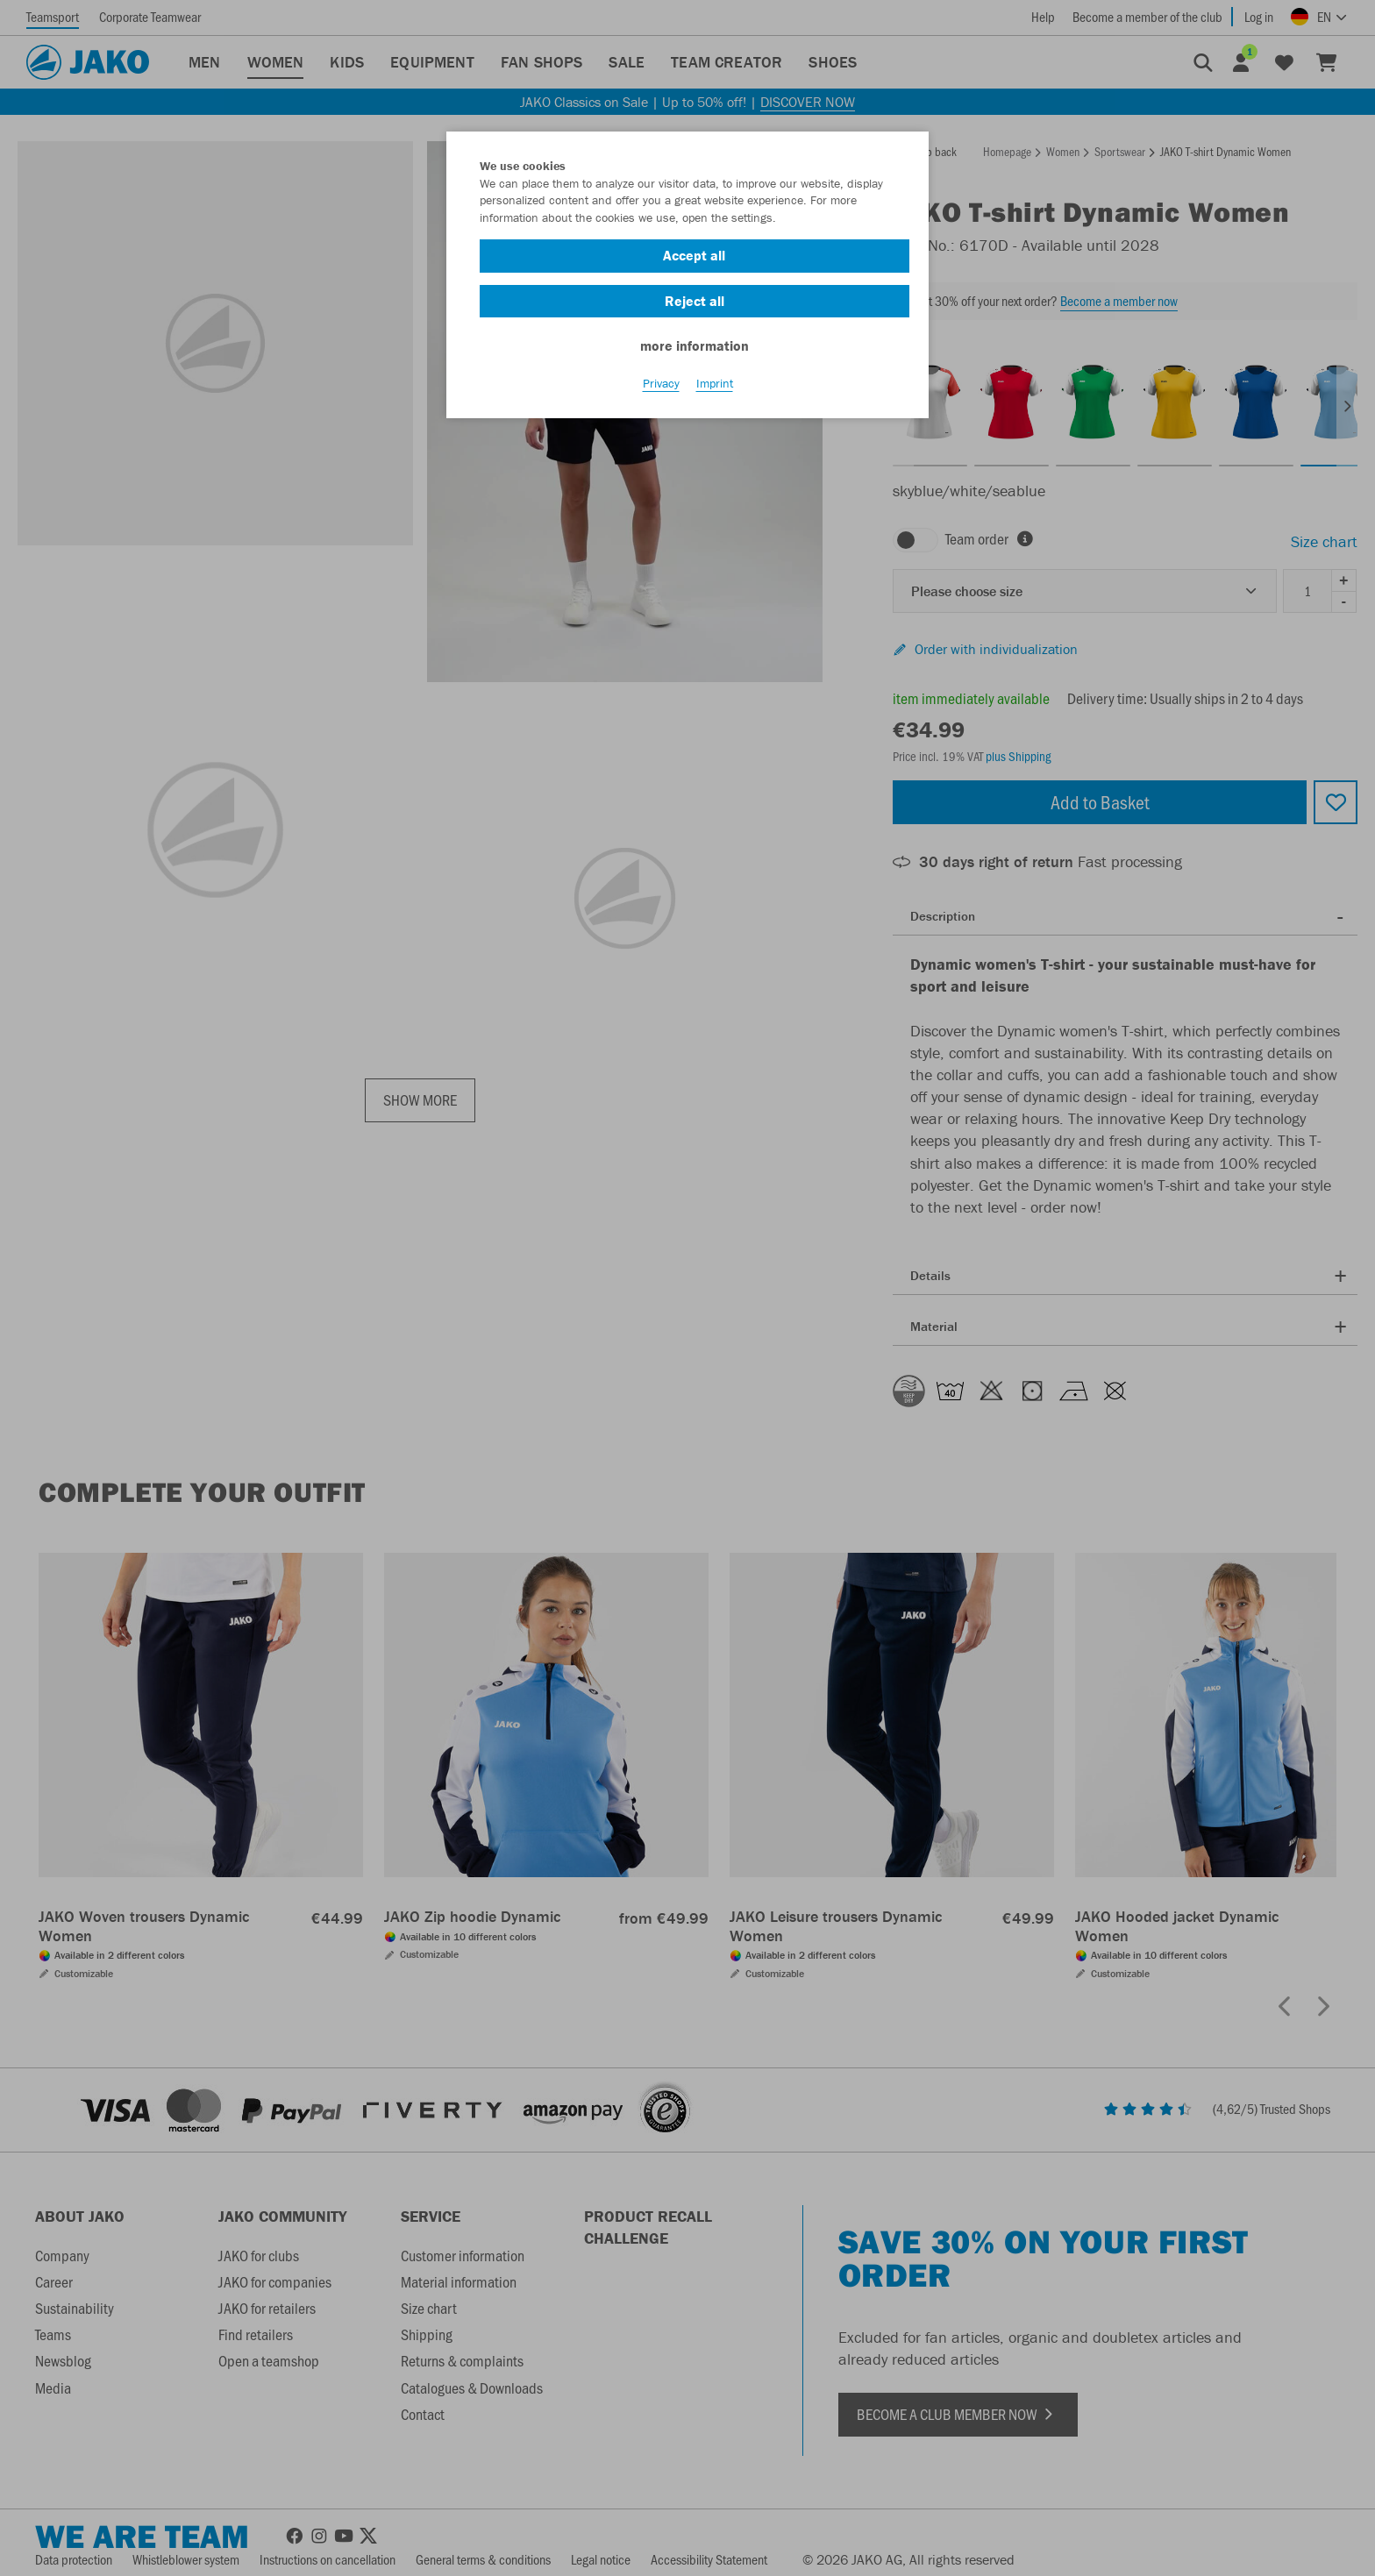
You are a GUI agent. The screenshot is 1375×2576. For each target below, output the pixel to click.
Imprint (714, 387)
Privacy (661, 387)
